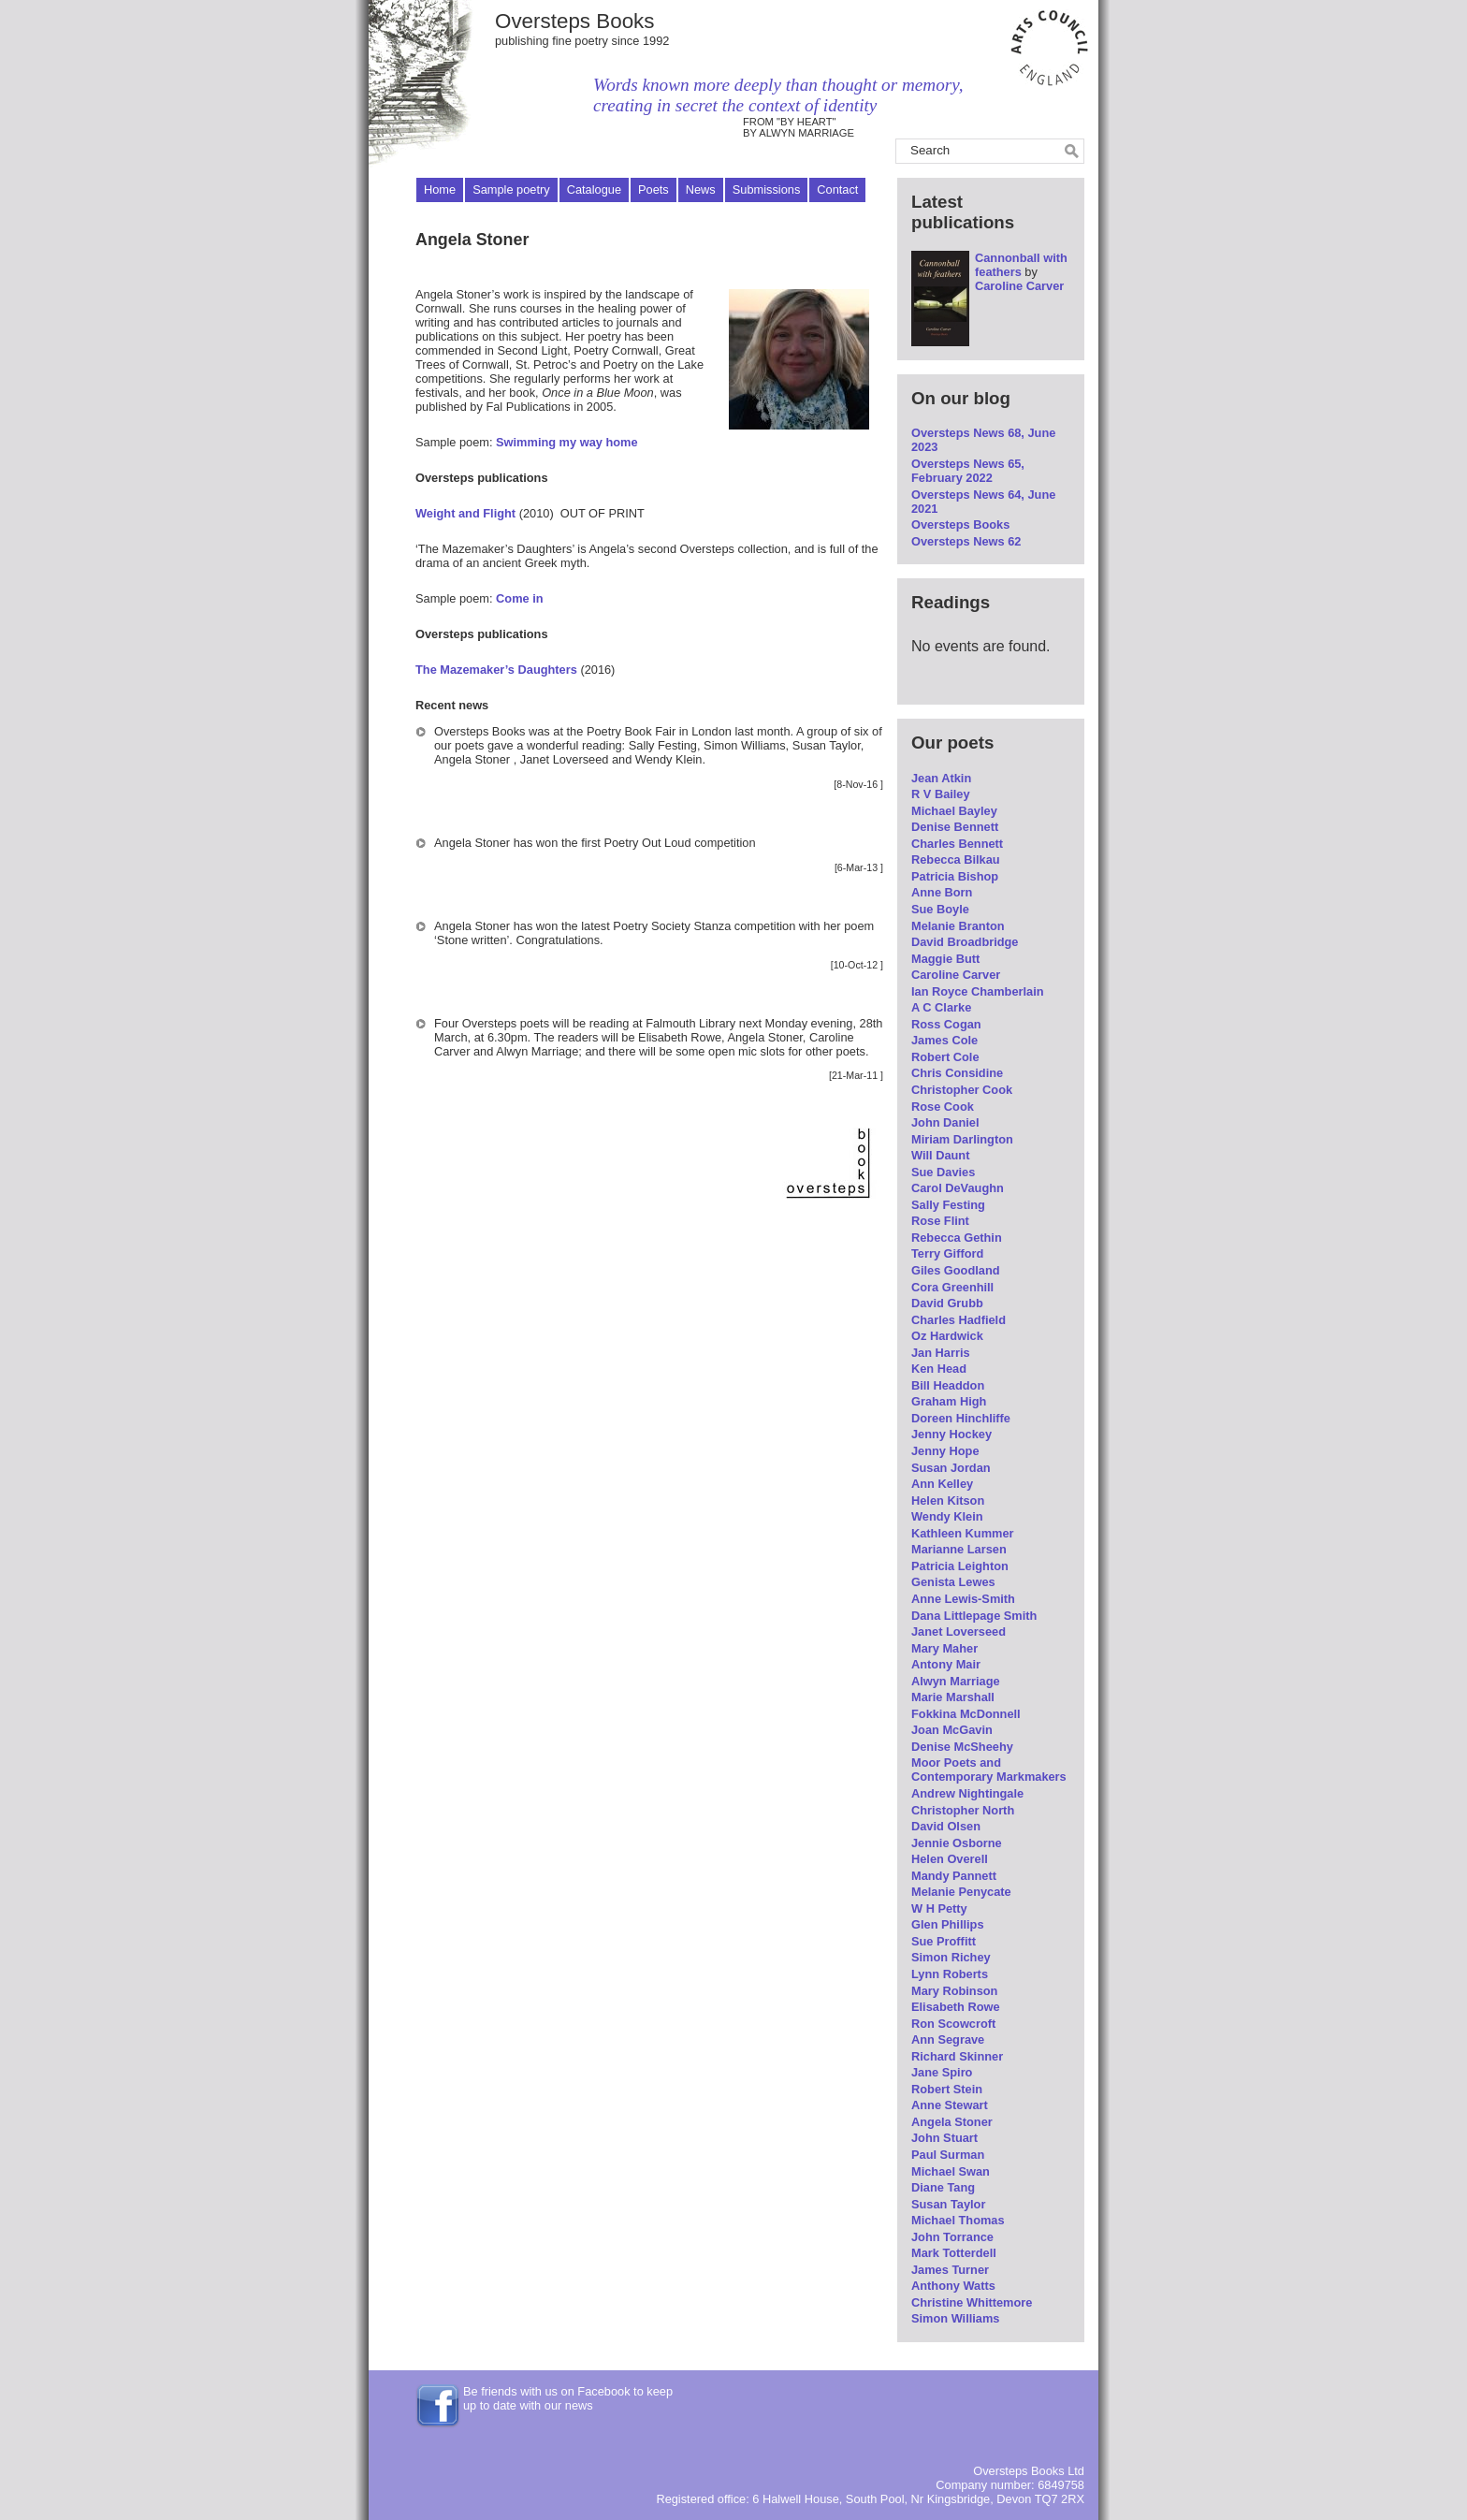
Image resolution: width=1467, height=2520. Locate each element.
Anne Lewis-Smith (963, 1599)
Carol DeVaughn (957, 1188)
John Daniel (945, 1122)
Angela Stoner (952, 2122)
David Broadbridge (964, 942)
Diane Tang (943, 2187)
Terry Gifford (947, 1253)
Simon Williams (955, 2318)
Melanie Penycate (961, 1892)
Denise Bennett (954, 827)
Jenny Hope (945, 1451)
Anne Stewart (949, 2105)
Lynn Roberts (949, 1974)
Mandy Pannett (953, 1876)
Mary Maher (944, 1648)
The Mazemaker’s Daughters (496, 670)
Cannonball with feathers (1021, 265)
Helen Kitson (947, 1500)
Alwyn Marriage (955, 1681)
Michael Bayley (954, 811)
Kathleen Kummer (962, 1533)
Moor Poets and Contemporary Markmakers (989, 1769)
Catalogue (594, 189)
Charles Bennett (957, 844)
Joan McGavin (952, 1730)
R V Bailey (940, 794)
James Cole (944, 1040)
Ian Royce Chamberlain (977, 991)
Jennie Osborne (956, 1843)
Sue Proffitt (943, 1941)
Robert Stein (946, 2089)
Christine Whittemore (971, 2302)
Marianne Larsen (959, 1549)
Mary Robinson (954, 1991)
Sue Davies (943, 1172)
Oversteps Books (575, 21)
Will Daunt (940, 1155)
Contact (837, 189)
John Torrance (952, 2237)
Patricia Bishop (954, 876)
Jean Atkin (941, 778)
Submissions (767, 189)
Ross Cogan (946, 1024)
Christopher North (962, 1810)
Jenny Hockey (951, 1434)
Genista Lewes (953, 1582)
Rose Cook (942, 1107)
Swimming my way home (566, 442)
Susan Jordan (951, 1468)
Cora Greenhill (952, 1287)
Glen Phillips (947, 1924)
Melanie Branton (958, 926)
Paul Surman (947, 2155)
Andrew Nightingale (967, 1793)
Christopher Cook (961, 1090)
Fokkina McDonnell (966, 1714)
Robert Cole (945, 1057)
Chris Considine (957, 1073)
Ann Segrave (947, 2039)
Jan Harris (940, 1353)
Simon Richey (951, 1957)
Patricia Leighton (960, 1566)
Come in (519, 598)
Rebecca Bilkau (955, 859)
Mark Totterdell (953, 2253)
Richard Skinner (957, 2056)
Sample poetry (511, 189)
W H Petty (939, 1908)
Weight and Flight (465, 513)
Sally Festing (948, 1205)
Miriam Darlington (962, 1139)
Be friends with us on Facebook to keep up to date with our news (568, 2398)
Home (440, 189)
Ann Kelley (942, 1484)
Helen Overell (949, 1859)
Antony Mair (945, 1664)
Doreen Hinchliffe (960, 1418)
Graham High (948, 1401)
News (701, 189)
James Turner (950, 2270)
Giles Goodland (955, 1270)
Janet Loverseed (958, 1631)
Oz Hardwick (947, 1336)
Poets (653, 189)
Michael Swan (950, 2171)
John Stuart (944, 2138)
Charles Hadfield (958, 1320)
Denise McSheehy (962, 1747)
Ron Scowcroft (953, 2024)
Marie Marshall (953, 1697)
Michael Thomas (958, 2220)
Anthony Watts (953, 2286)
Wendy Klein (947, 1516)
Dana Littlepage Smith (974, 1616)
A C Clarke (941, 1007)
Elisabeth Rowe (955, 2007)
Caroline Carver (1019, 286)
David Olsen (945, 1826)
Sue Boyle (940, 909)
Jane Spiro (941, 2072)
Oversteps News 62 (966, 541)
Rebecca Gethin (956, 1238)
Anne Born (941, 892)
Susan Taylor (948, 2204)
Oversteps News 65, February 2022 (967, 471)
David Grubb (947, 1303)
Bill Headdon (947, 1385)
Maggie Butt (945, 959)
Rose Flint (940, 1221)
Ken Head (938, 1369)
